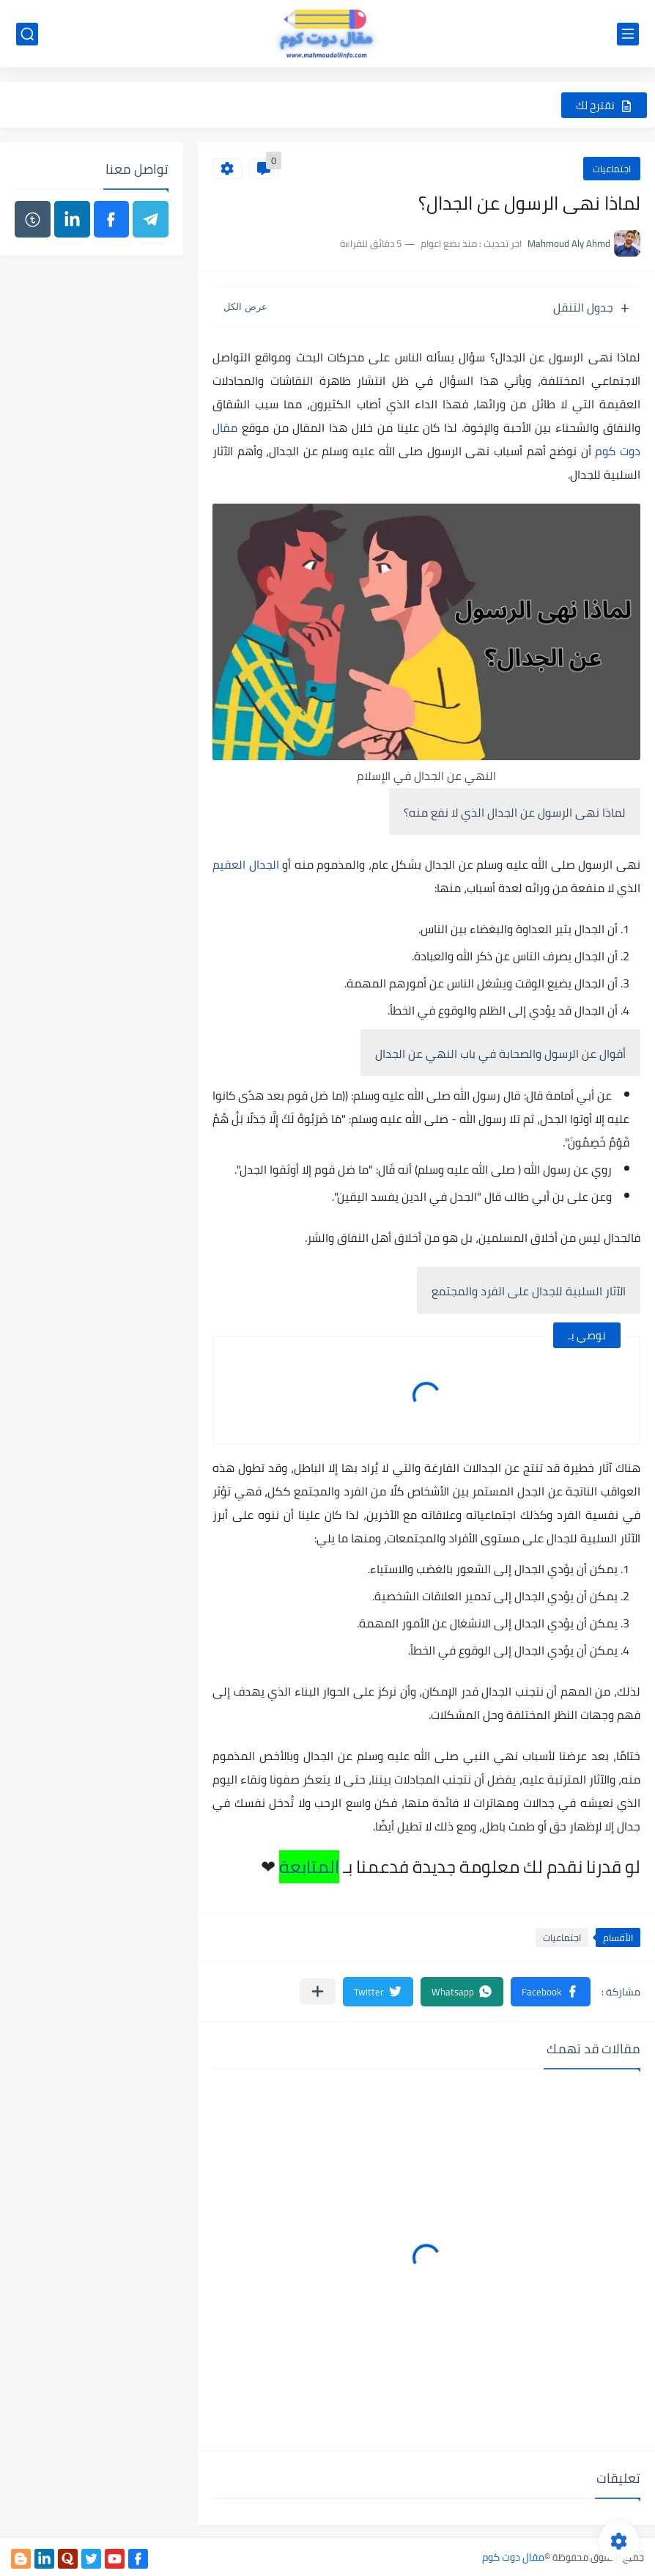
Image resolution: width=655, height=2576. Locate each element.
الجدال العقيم (245, 864)
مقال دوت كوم (513, 2556)
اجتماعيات (612, 168)
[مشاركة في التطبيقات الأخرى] (318, 1991)
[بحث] (27, 34)
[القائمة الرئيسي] (628, 34)
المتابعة (309, 1866)
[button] (551, 1991)
